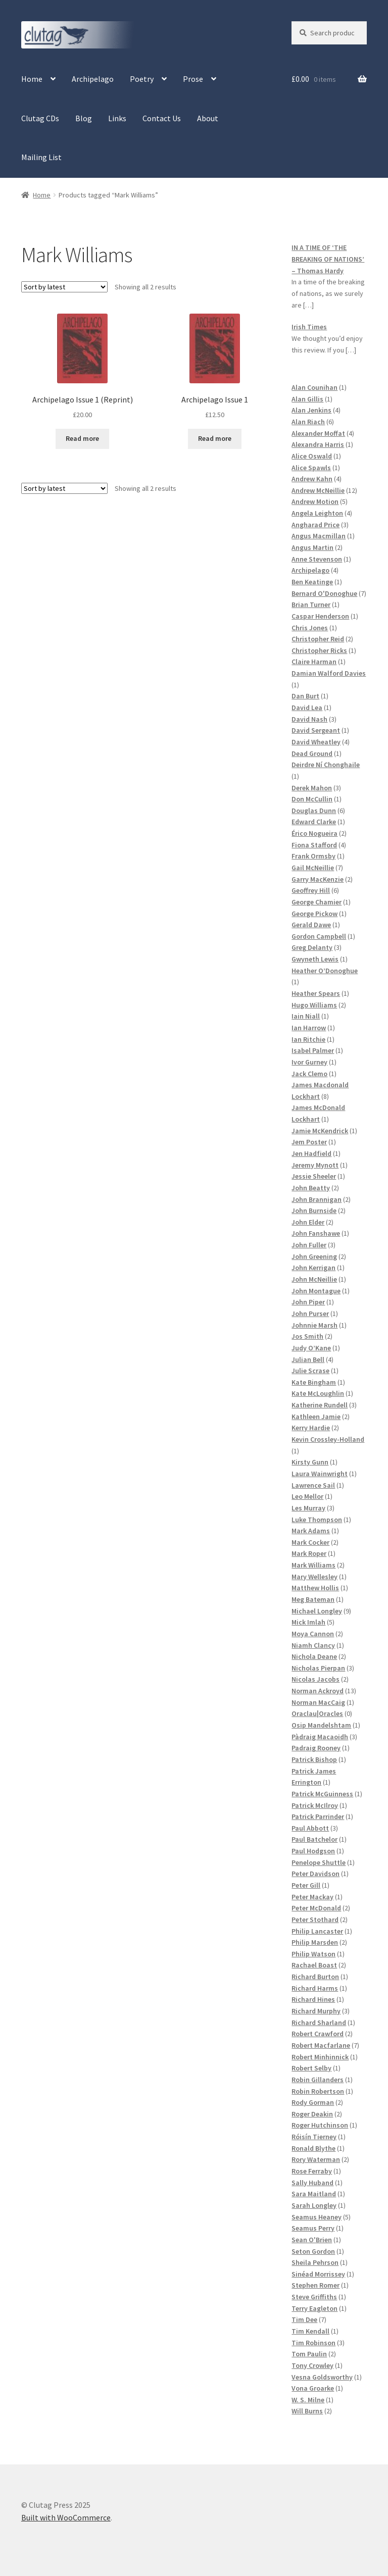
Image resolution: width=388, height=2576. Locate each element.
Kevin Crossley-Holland (328, 1439)
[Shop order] (64, 286)
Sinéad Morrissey (318, 2274)
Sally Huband (312, 2182)
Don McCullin (312, 798)
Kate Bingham (314, 1382)
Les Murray (308, 1507)
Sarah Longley (314, 2205)
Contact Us (161, 118)
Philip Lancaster (317, 1931)
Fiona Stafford (314, 844)
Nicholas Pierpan (318, 1668)
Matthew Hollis (315, 1587)
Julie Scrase (310, 1370)
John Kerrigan (313, 1267)
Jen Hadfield (311, 1153)
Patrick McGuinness (322, 1793)
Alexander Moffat (318, 433)
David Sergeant (316, 730)
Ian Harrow (309, 1027)
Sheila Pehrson (315, 2262)
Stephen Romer (316, 2285)
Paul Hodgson (313, 1850)
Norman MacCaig (318, 1702)
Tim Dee (304, 2319)
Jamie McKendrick (320, 1130)
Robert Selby (311, 2068)
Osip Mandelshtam (321, 1725)
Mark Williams (313, 1565)
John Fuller (309, 1244)
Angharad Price (316, 524)
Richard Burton (315, 1976)
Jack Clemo (309, 1073)
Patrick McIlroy (315, 1805)
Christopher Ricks (319, 650)
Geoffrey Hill (311, 890)
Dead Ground (312, 753)
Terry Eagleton (314, 2308)
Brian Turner (311, 604)
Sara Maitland (314, 2193)
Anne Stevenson (317, 559)
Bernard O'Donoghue (324, 593)
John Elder (308, 1222)
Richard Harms (315, 1988)
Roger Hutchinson (320, 2125)
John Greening (314, 1256)
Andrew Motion (315, 501)
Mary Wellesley (314, 1576)
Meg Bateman (313, 1599)
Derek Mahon (312, 787)
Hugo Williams (314, 1004)
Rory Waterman (316, 2159)
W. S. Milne (308, 2399)
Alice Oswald (312, 456)
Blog (83, 118)
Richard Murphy (316, 2010)
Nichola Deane (314, 1656)
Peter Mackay (312, 1896)
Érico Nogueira (314, 833)
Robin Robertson (318, 2091)
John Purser (310, 1313)
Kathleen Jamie (316, 1416)
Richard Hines (313, 1999)
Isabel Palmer (313, 1050)
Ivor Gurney (309, 1062)
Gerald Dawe (311, 924)
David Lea (307, 707)
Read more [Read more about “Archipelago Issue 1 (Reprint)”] (82, 438)
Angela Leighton (317, 513)
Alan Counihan (314, 387)
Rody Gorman (313, 2102)
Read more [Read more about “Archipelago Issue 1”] (214, 438)
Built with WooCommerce (66, 2517)
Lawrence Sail (313, 1485)
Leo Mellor (307, 1496)
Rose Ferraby (312, 2171)
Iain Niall (306, 1016)
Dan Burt (305, 695)
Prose (193, 79)
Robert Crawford (318, 2033)
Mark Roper (309, 1553)
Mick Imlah (308, 1622)
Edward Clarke (314, 821)
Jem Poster (309, 1141)
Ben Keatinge (312, 581)
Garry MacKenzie (318, 879)
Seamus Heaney (317, 2216)
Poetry (142, 79)
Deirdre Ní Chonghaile (326, 764)
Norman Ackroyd (318, 1690)
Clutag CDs (40, 118)
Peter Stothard (315, 1919)
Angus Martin (312, 547)
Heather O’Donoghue (325, 970)
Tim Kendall (310, 2331)
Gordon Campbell (319, 936)
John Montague (316, 1290)
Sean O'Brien (312, 2239)
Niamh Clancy (313, 1645)
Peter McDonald (316, 1907)
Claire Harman (314, 661)
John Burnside (314, 1210)
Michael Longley (317, 1610)
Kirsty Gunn (310, 1462)
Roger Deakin (312, 2113)
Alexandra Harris (318, 444)
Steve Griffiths (314, 2296)
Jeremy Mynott (315, 1165)
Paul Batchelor (314, 1839)
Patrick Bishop (314, 1759)
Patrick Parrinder (318, 1816)
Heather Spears (316, 993)
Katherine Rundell (320, 1404)
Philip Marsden (315, 1942)
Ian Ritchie (308, 1039)
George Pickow (314, 913)
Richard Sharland (319, 2022)
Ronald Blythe (313, 2148)
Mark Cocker (310, 1542)
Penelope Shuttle (319, 1862)
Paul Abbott (310, 1828)
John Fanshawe (316, 1233)
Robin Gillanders (318, 2079)
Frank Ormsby (313, 856)
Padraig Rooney (316, 1747)
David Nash (309, 719)
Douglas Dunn (314, 810)
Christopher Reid (318, 638)
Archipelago (93, 79)
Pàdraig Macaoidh (320, 1736)
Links (117, 118)
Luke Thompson (317, 1519)
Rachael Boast (314, 1964)
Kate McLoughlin (318, 1393)
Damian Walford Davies (329, 673)
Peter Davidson (316, 1873)
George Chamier (317, 901)
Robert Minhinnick (320, 2056)
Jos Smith (307, 1336)
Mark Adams (311, 1530)
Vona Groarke (313, 2388)
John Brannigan (317, 1199)
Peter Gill (306, 1885)
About (207, 118)
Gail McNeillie (313, 867)
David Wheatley (316, 741)
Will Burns (307, 2410)
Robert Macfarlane (321, 2045)
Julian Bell (308, 1359)
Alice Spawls (311, 467)
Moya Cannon (313, 1633)
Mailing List (41, 157)
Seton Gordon (313, 2251)
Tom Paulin (309, 2353)
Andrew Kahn (312, 478)
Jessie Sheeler (314, 1176)
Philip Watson (313, 1953)
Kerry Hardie (311, 1427)
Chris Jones (310, 627)
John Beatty (311, 1187)
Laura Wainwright (320, 1473)
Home (31, 79)
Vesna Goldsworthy (322, 2377)
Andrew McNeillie (318, 490)
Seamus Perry (313, 2228)
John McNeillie (314, 1279)
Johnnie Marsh (314, 1325)
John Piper (308, 1301)
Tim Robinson (313, 2342)
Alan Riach (308, 421)
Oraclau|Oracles (317, 1713)
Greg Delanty (312, 947)
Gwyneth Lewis (315, 959)
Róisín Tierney (314, 2136)
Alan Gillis (307, 398)
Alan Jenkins (311, 410)
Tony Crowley (312, 2365)
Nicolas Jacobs (316, 1679)
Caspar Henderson (320, 616)
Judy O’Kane (311, 1347)
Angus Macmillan (319, 535)
